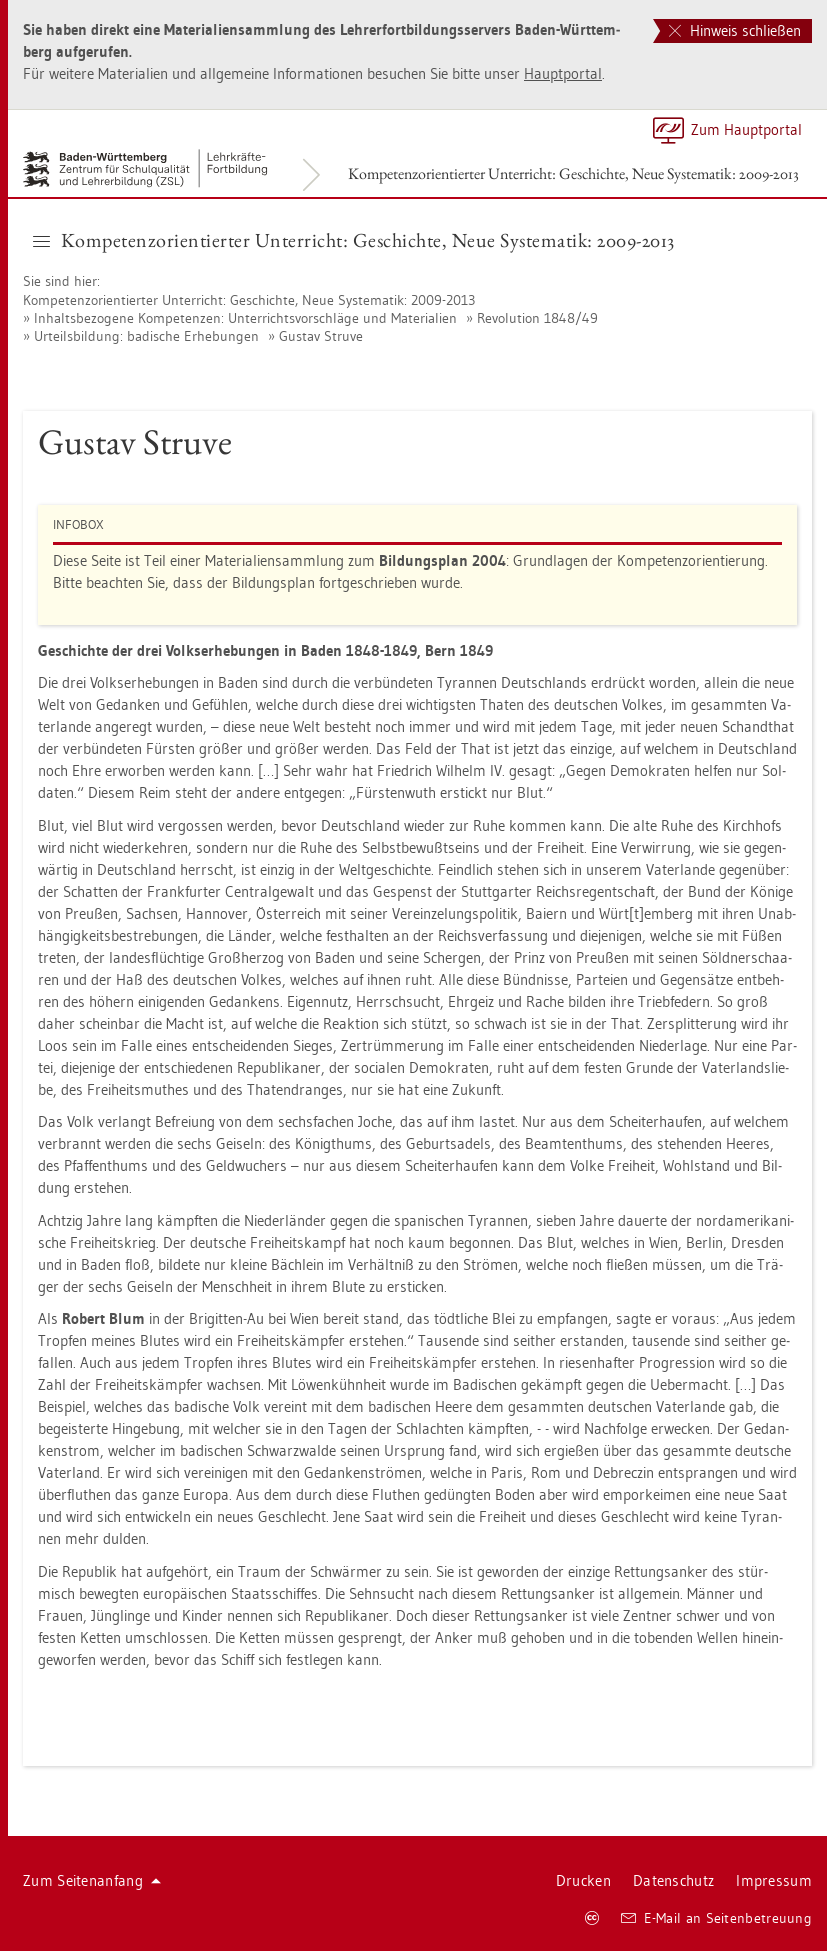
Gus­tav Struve (321, 336)
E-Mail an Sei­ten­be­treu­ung (716, 1918)
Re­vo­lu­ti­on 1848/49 (537, 318)
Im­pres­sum (774, 1880)
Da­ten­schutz (673, 1880)
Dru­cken (583, 1880)
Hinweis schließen (735, 30)
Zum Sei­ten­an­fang (92, 1880)
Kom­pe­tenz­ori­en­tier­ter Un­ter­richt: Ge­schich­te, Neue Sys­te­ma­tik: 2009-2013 (573, 173)
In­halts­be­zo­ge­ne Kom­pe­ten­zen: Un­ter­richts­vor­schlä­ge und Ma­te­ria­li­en (245, 318)
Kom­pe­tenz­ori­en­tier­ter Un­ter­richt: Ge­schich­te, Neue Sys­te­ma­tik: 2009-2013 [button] (354, 240)
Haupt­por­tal (563, 73)
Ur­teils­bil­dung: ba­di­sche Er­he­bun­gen (146, 336)
